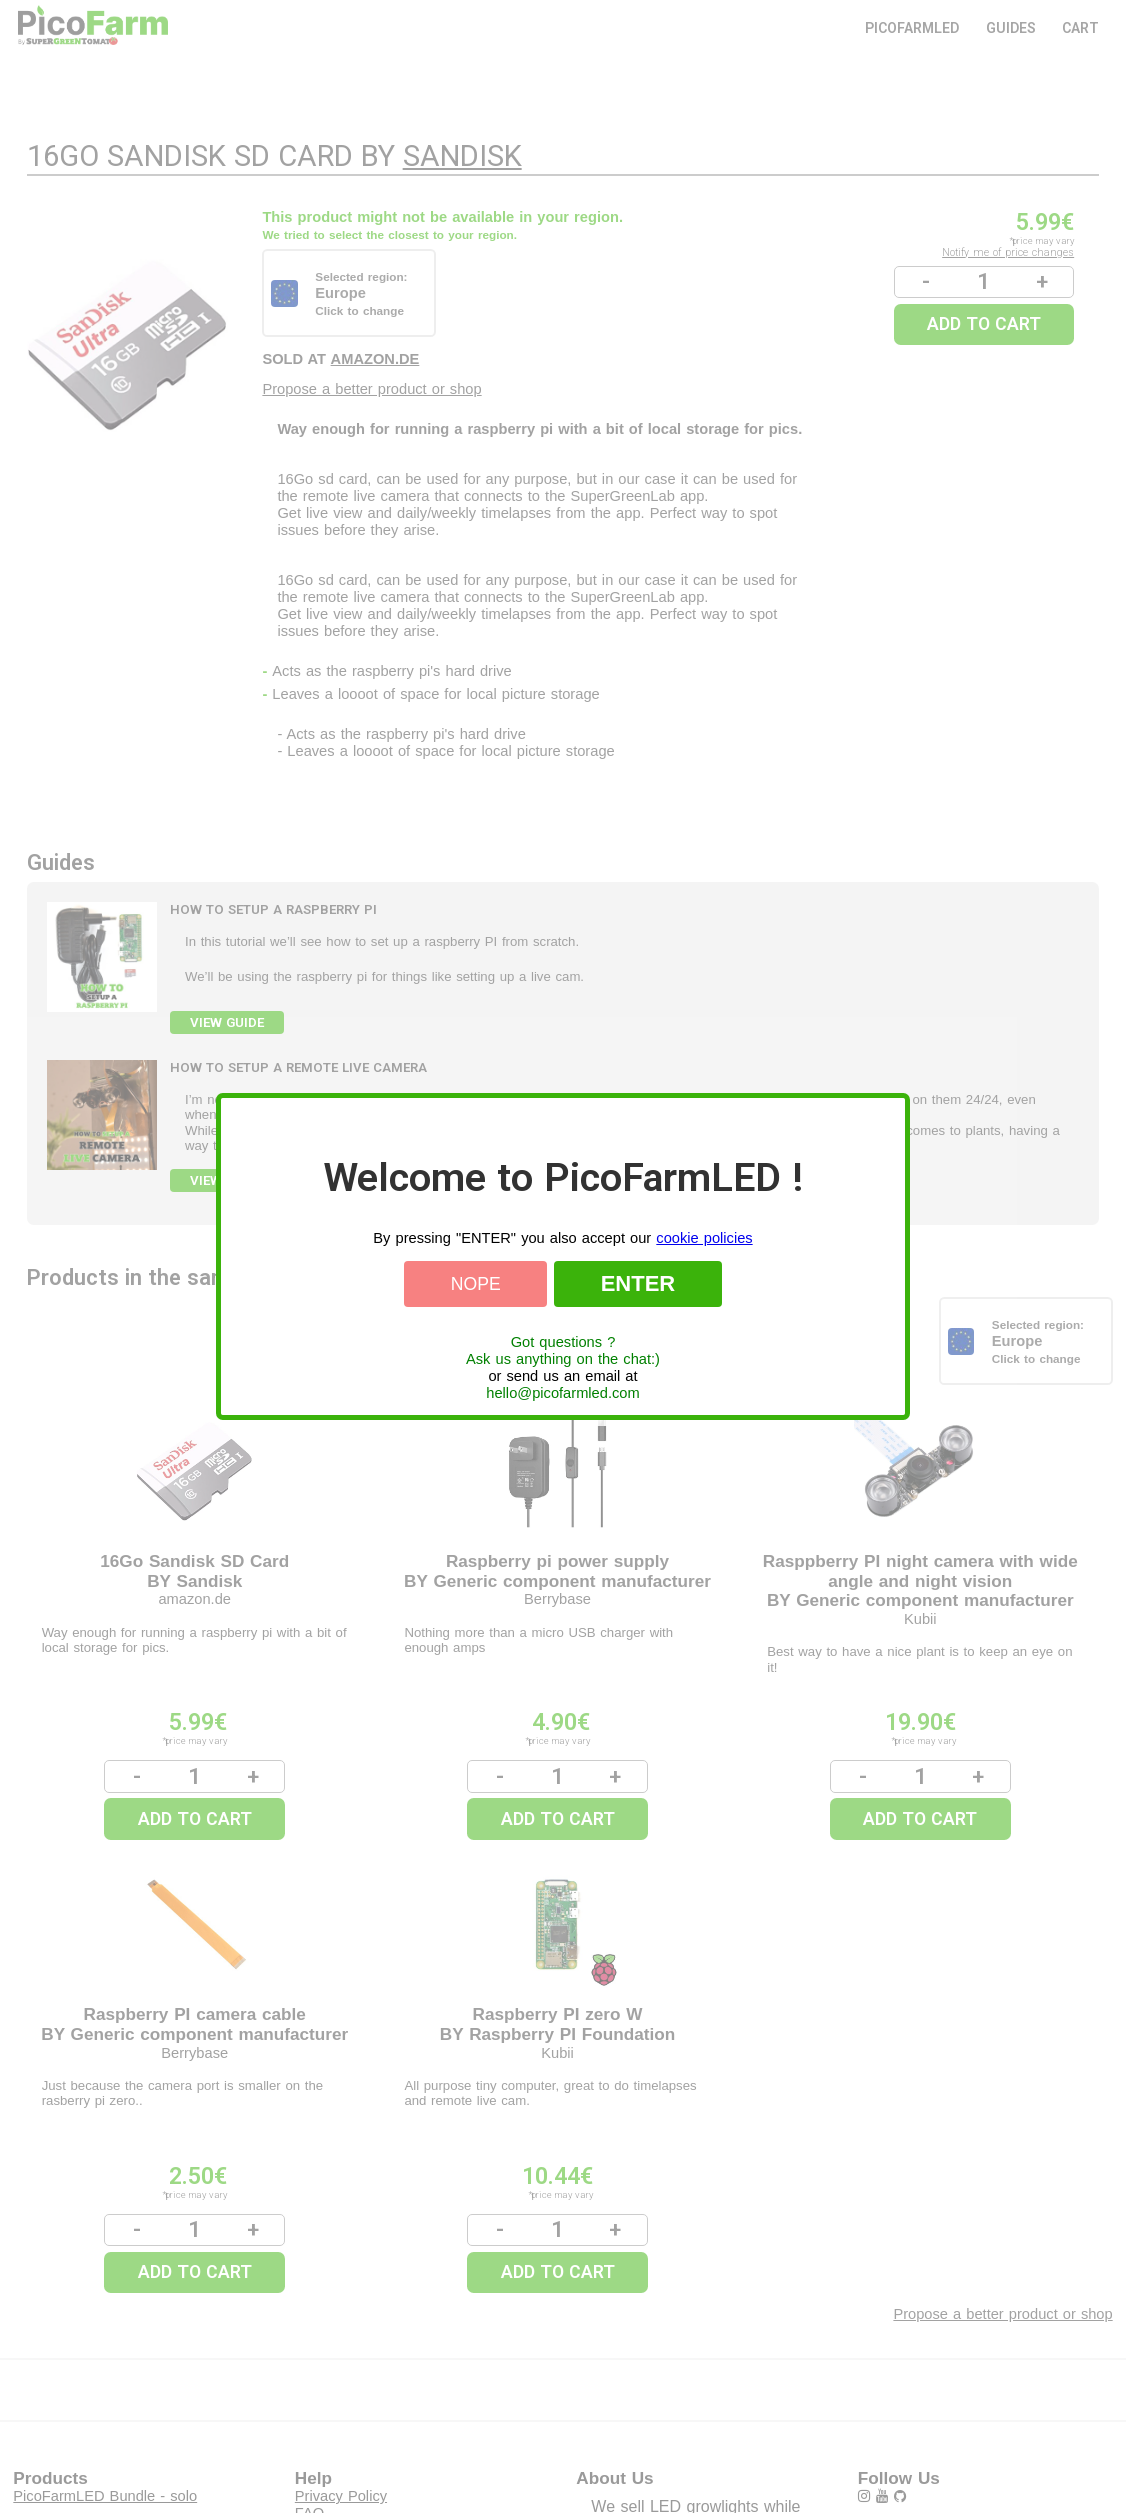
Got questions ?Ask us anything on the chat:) (563, 1350)
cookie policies (704, 1238)
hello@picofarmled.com (562, 1393)
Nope (476, 1284)
